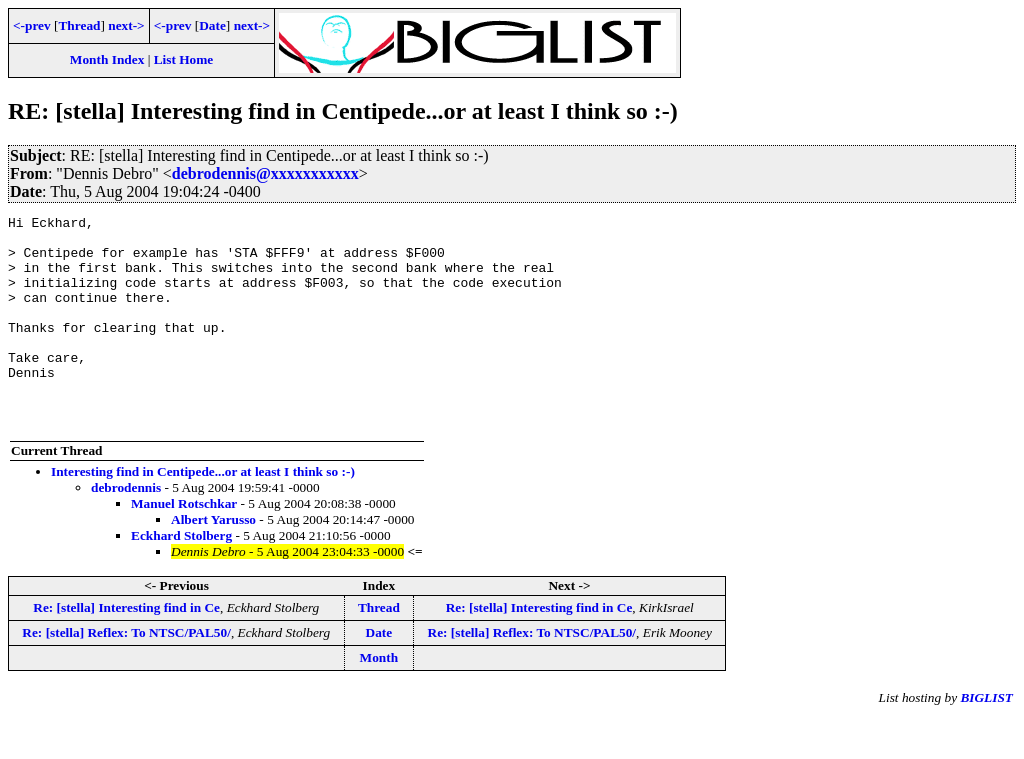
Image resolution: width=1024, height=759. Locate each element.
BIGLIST (986, 739)
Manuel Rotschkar (184, 545)
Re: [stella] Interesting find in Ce (126, 649)
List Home (184, 59)
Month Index (107, 59)
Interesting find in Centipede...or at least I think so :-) (203, 513)
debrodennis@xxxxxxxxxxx (265, 173)
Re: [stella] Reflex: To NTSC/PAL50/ (126, 674)
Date (212, 25)
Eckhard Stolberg (181, 577)
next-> (126, 25)
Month (379, 699)
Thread (79, 25)
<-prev (32, 25)
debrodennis (126, 529)
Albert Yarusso (213, 561)
